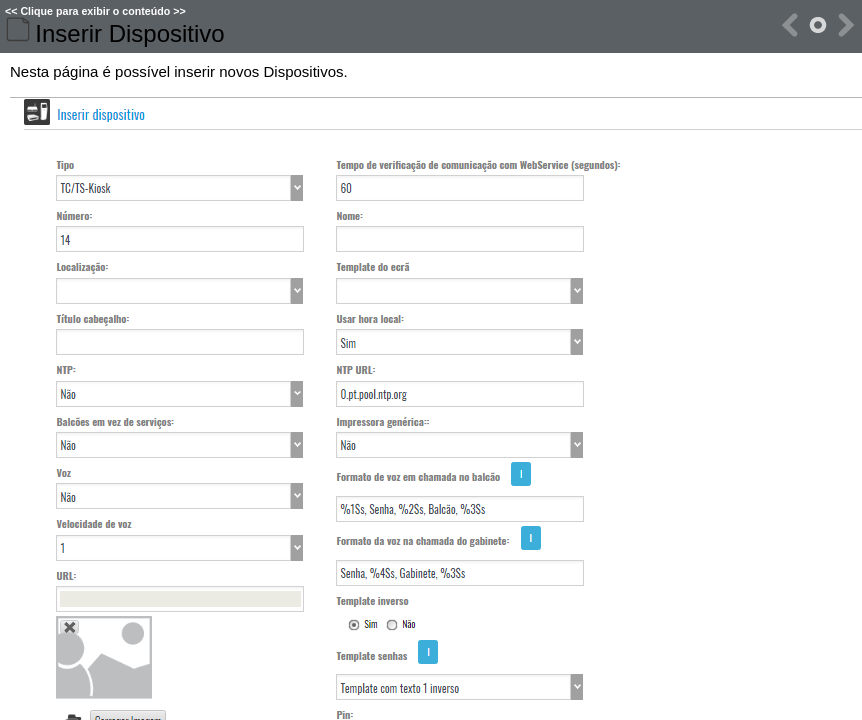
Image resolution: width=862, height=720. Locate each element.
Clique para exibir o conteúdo (95, 11)
